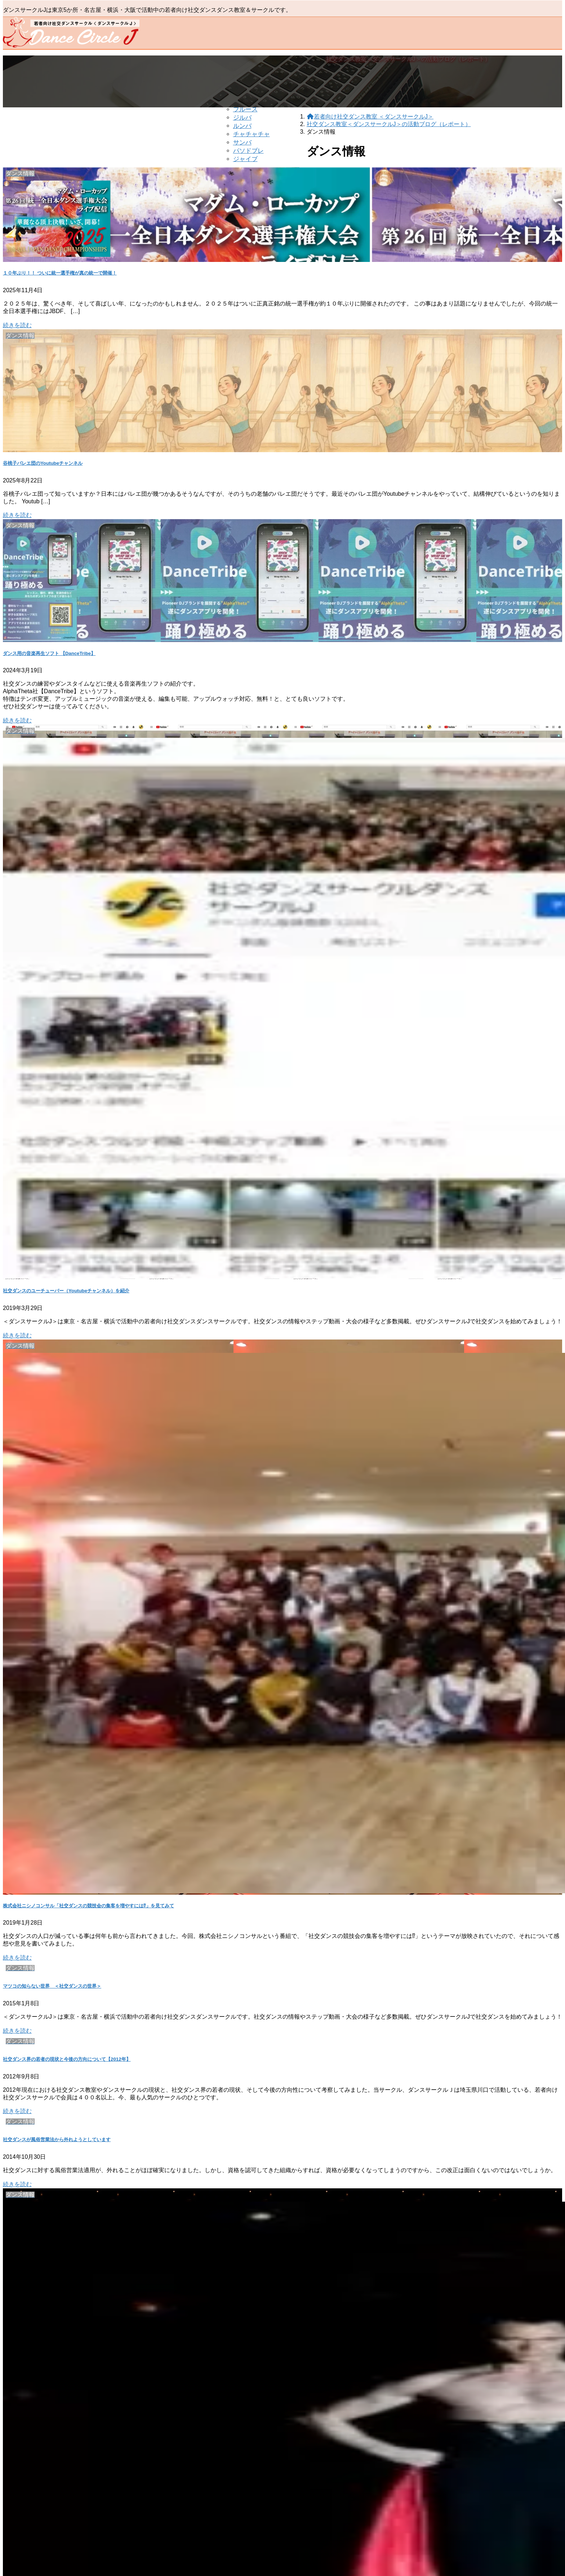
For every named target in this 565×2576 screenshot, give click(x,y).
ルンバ (242, 125)
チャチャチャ (251, 134)
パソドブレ (248, 150)
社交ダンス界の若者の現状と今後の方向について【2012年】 (67, 2059)
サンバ (242, 142)
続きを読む (17, 325)
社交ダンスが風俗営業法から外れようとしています (57, 2139)
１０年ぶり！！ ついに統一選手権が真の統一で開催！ (60, 273)
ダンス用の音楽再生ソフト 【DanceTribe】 (49, 653)
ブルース (245, 109)
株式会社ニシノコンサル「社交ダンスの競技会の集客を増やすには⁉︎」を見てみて (88, 1905)
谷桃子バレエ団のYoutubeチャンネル (43, 463)
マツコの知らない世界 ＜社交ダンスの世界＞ (52, 1986)
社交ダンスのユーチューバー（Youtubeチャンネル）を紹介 (66, 1290)
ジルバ (242, 117)
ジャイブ (245, 159)
